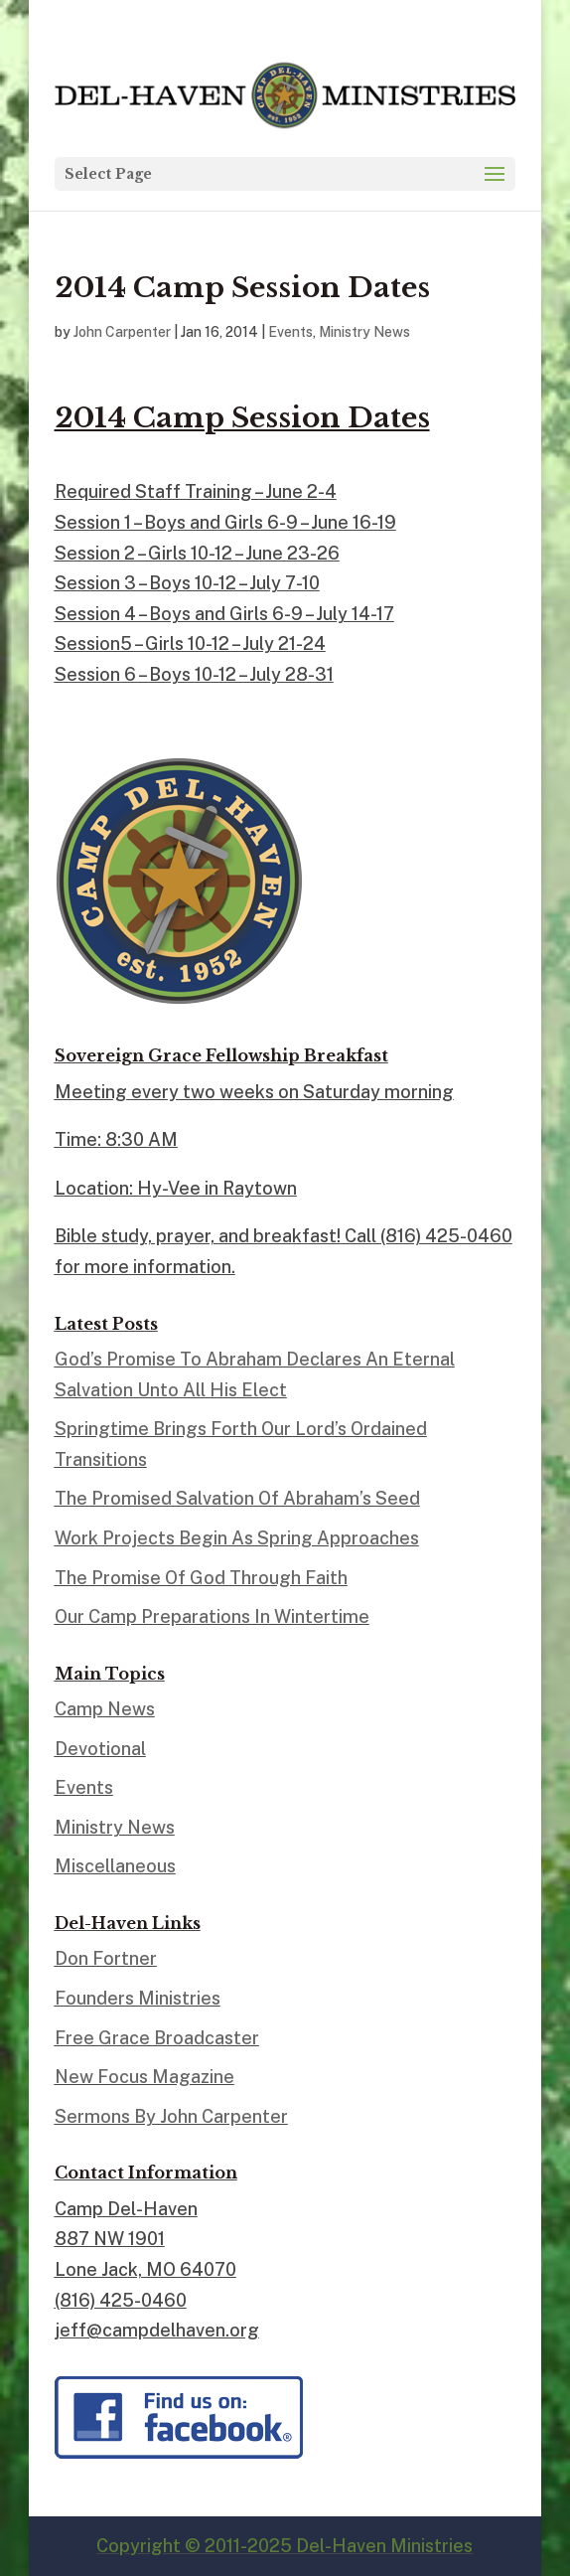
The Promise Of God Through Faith (201, 1577)
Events (290, 332)
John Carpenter (122, 332)
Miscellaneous (115, 1865)
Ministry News (364, 332)
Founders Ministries (137, 1998)
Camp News (105, 1708)
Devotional (100, 1748)
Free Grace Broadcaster (157, 2037)
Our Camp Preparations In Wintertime (212, 1616)
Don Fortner (106, 1958)
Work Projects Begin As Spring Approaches (237, 1538)
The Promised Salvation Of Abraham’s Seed (237, 1498)
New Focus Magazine (144, 2076)
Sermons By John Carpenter (171, 2116)
